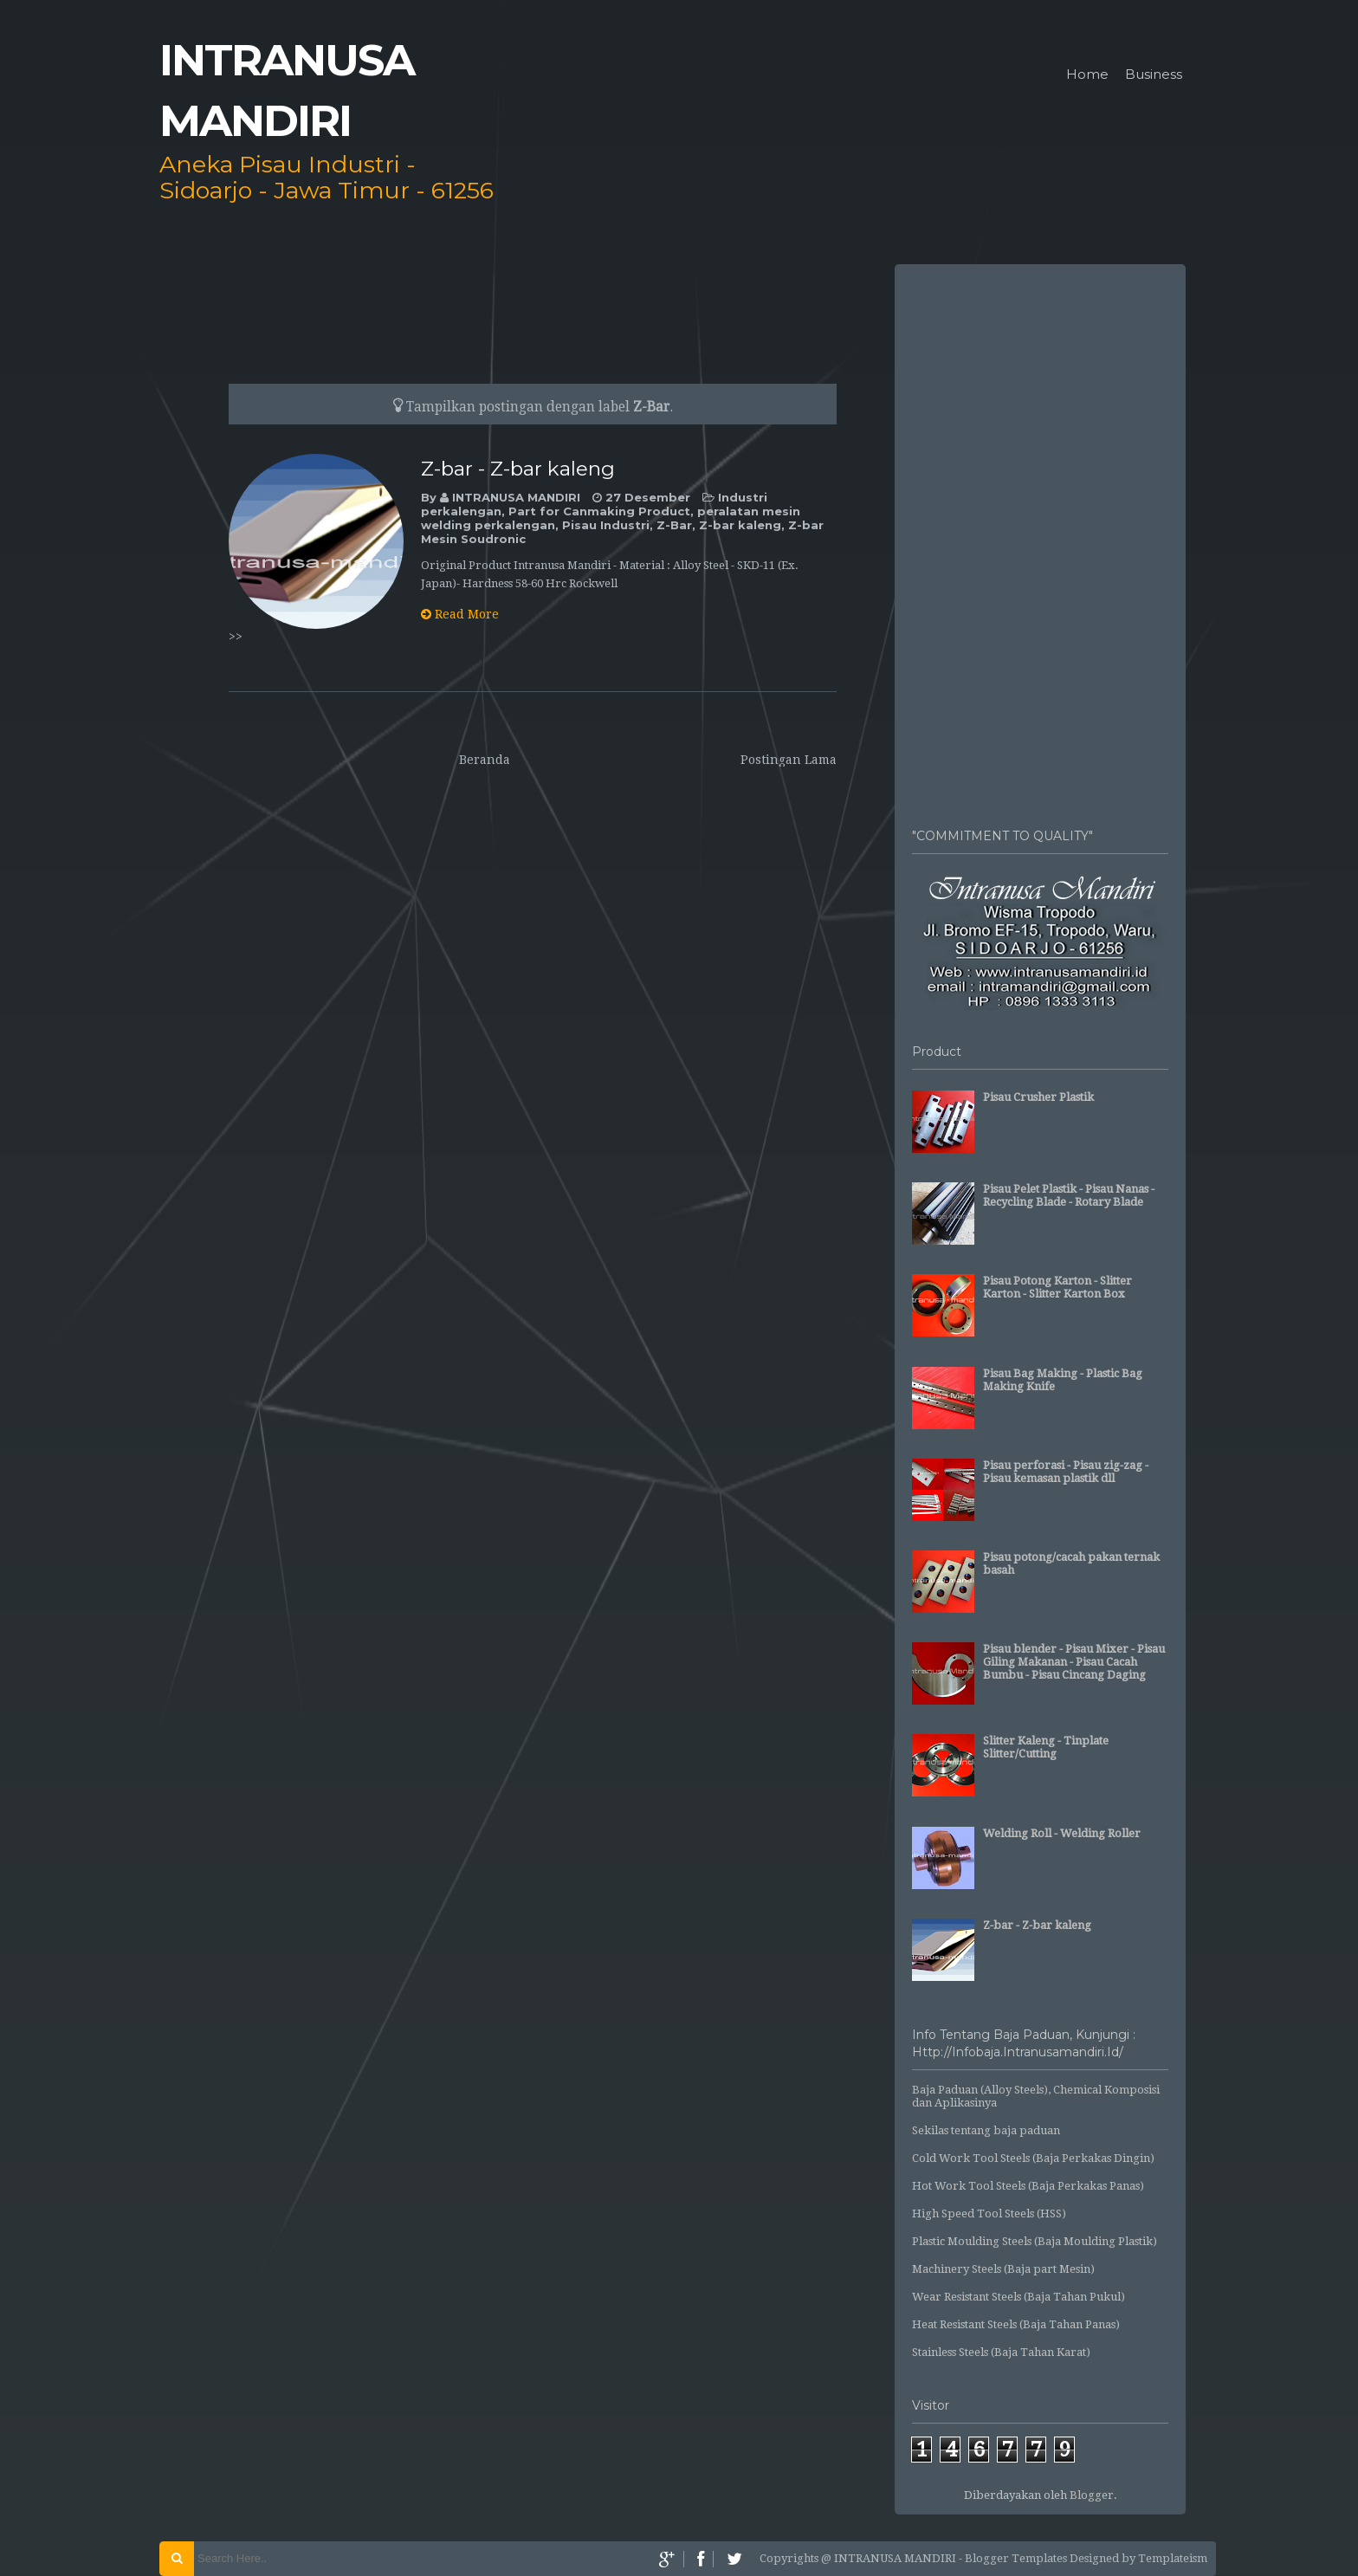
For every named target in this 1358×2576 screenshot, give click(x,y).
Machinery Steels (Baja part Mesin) (1003, 2268)
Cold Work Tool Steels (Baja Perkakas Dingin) (1033, 2158)
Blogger (1092, 2495)
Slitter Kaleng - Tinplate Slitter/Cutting (1046, 1747)
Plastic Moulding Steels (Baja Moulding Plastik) (1034, 2241)
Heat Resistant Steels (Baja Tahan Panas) (1016, 2324)
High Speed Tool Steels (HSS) (989, 2213)
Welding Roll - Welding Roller (1062, 1833)
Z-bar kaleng (740, 525)
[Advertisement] (1040, 537)
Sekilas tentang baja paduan (986, 2130)
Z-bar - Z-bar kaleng (518, 468)
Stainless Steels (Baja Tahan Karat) (1001, 2352)
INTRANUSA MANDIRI (518, 497)
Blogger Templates (1016, 2558)
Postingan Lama (788, 760)
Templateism (1172, 2558)
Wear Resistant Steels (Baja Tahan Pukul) (1018, 2296)
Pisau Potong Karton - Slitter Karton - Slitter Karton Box (1057, 1287)
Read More (460, 614)
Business (1153, 75)
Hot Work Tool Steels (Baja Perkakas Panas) (1028, 2185)
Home (1087, 75)
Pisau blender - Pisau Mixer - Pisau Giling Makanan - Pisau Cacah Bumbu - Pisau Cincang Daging (1074, 1661)
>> (235, 637)
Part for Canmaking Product (599, 511)
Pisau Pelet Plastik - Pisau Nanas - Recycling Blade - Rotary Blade (1068, 1195)
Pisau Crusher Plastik (1038, 1097)
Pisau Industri (606, 525)
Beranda (484, 760)
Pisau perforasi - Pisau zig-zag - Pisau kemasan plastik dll (1065, 1472)
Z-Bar (674, 525)
